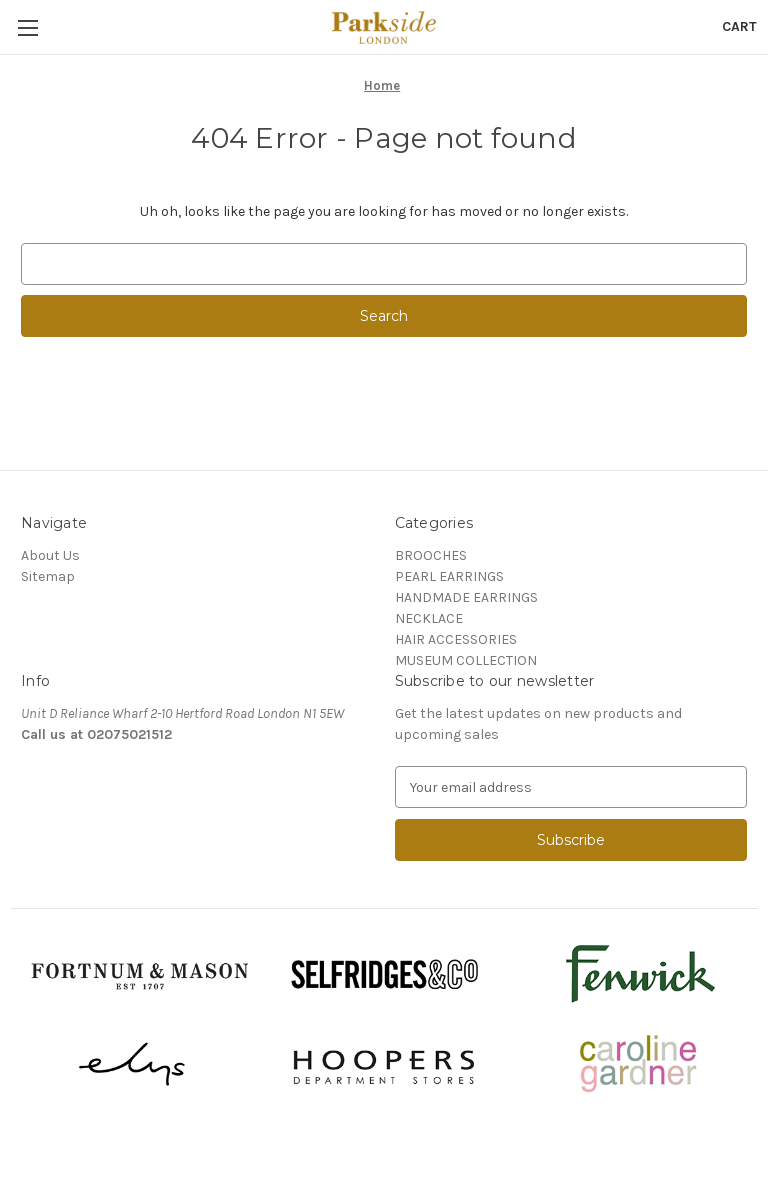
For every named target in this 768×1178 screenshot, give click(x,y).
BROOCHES (431, 555)
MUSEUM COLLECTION (466, 660)
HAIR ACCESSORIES (456, 639)
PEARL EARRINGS (449, 576)
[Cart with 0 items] (739, 26)
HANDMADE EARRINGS (466, 597)
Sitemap (48, 576)
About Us (50, 555)
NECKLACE (429, 618)
